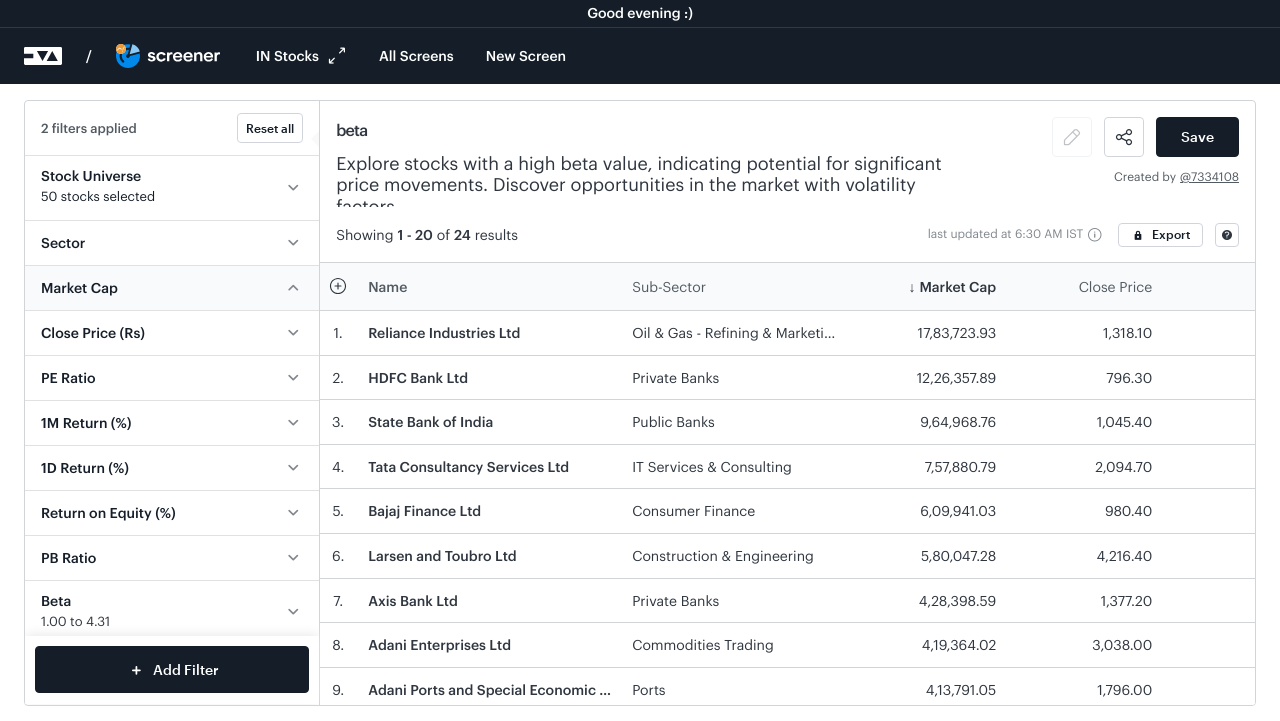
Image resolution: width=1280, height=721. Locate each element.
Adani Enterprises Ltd (439, 644)
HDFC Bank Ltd (418, 377)
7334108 (1215, 177)
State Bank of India (430, 421)
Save (1197, 136)
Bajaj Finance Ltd (424, 510)
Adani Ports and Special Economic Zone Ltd (513, 689)
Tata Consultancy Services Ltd (468, 466)
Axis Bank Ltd (413, 600)
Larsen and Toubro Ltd (442, 555)
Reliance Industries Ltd (444, 332)
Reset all (270, 128)
